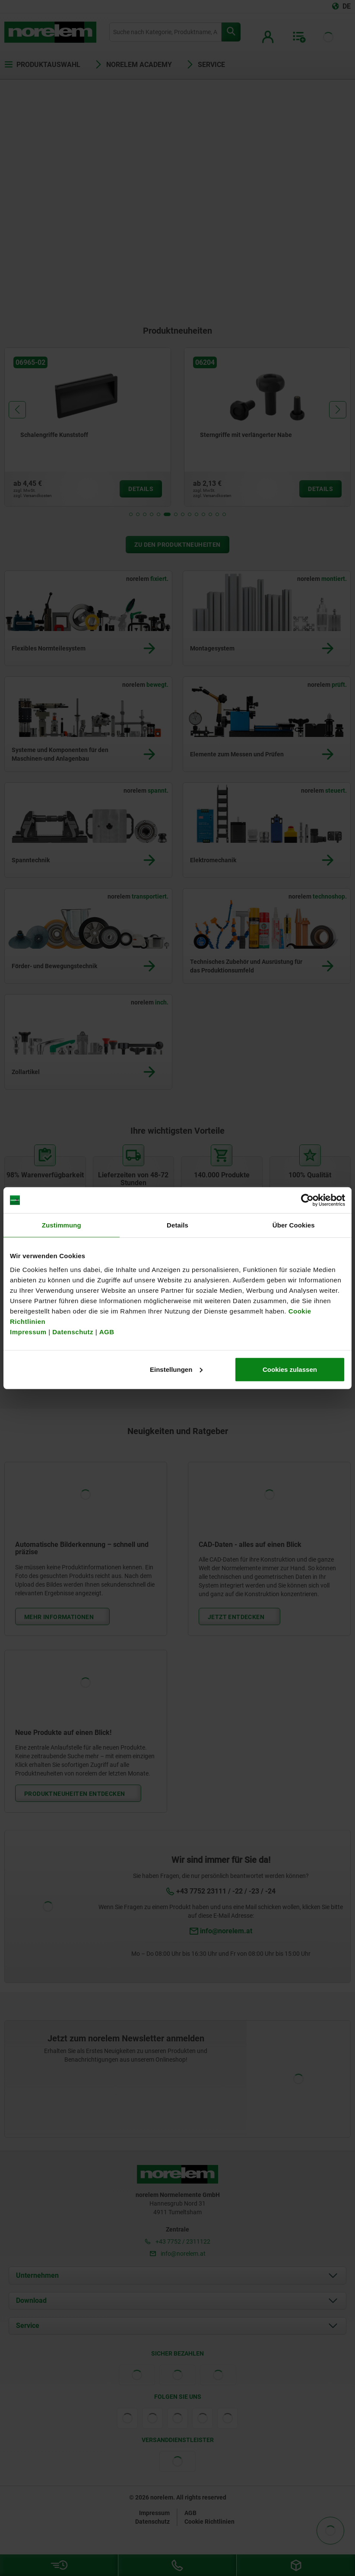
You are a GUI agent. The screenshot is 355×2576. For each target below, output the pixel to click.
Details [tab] (177, 1225)
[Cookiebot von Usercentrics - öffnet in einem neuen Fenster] (307, 1200)
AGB (106, 1331)
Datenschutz (72, 1331)
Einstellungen (176, 1369)
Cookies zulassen (290, 1369)
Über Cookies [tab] (294, 1225)
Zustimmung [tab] (61, 1225)
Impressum (28, 1331)
